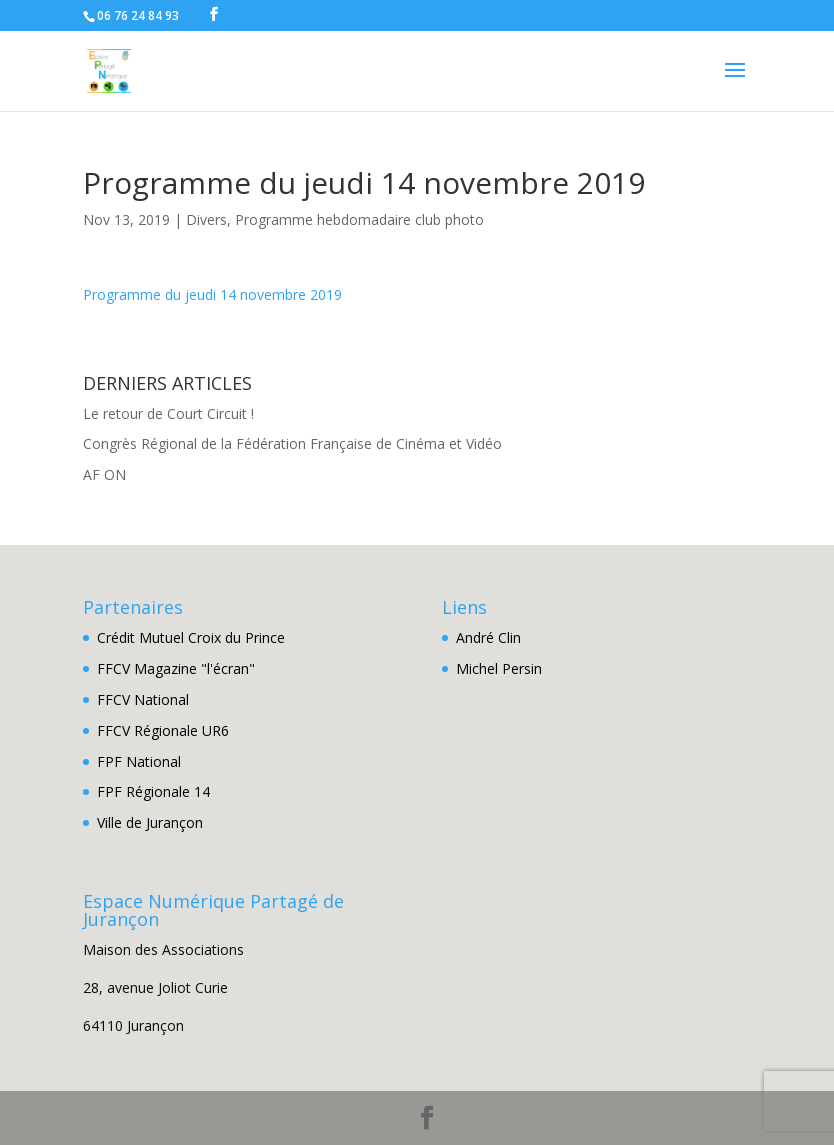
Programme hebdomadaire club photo (359, 219)
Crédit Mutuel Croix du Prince (191, 637)
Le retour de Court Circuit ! (168, 413)
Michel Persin (499, 668)
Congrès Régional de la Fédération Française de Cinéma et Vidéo (292, 443)
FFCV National (143, 699)
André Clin (488, 637)
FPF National (139, 761)
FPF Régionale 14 (153, 791)
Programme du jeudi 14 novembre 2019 (212, 294)
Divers (206, 219)
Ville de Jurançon (150, 822)
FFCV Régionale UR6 (163, 730)
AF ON (104, 474)
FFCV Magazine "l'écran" (176, 668)
